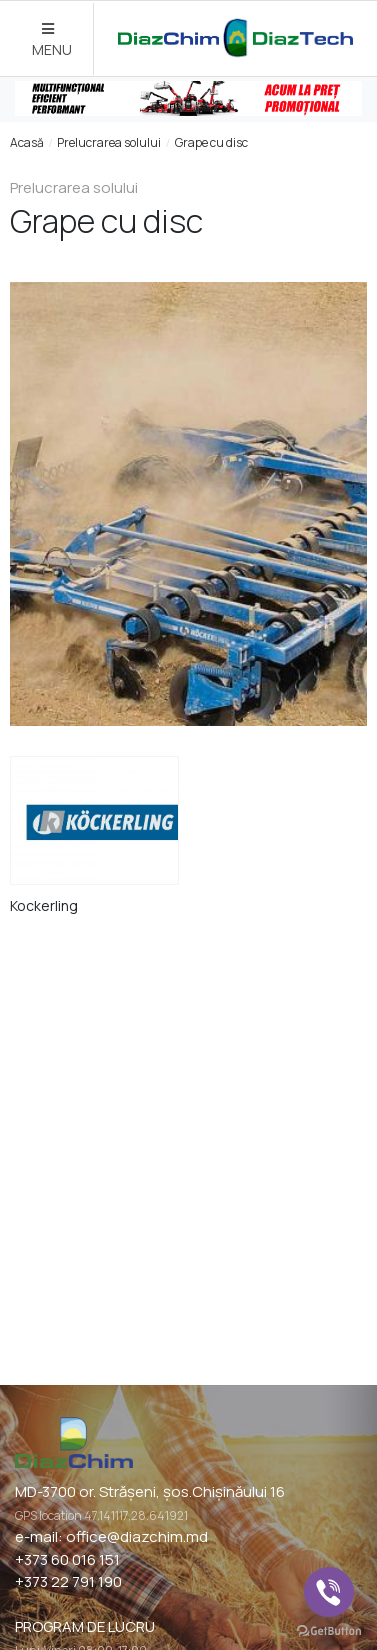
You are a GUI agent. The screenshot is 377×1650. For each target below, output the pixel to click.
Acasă (27, 142)
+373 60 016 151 (67, 1559)
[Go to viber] (329, 1592)
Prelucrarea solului (109, 142)
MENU (52, 40)
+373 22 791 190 (68, 1581)
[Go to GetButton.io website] (329, 1630)
